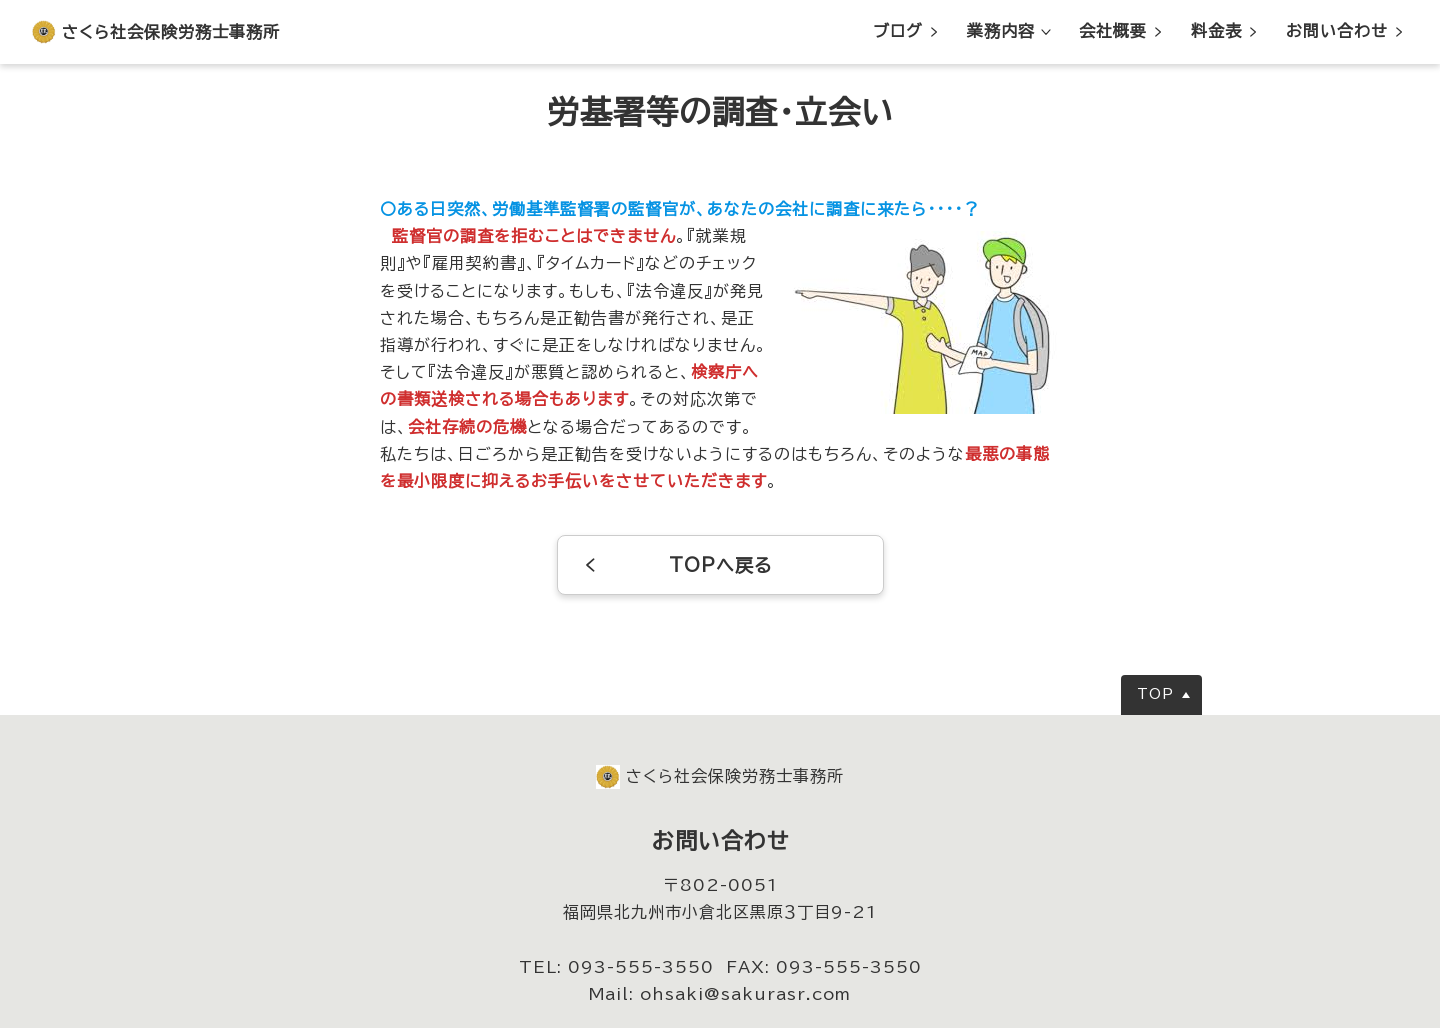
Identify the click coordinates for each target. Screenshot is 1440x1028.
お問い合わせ (1337, 31)
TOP (1155, 694)
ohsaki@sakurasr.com (745, 994)
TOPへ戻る (720, 565)
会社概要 (1113, 31)
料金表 (1216, 31)
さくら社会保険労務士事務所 (171, 32)
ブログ (898, 31)
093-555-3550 (641, 967)
